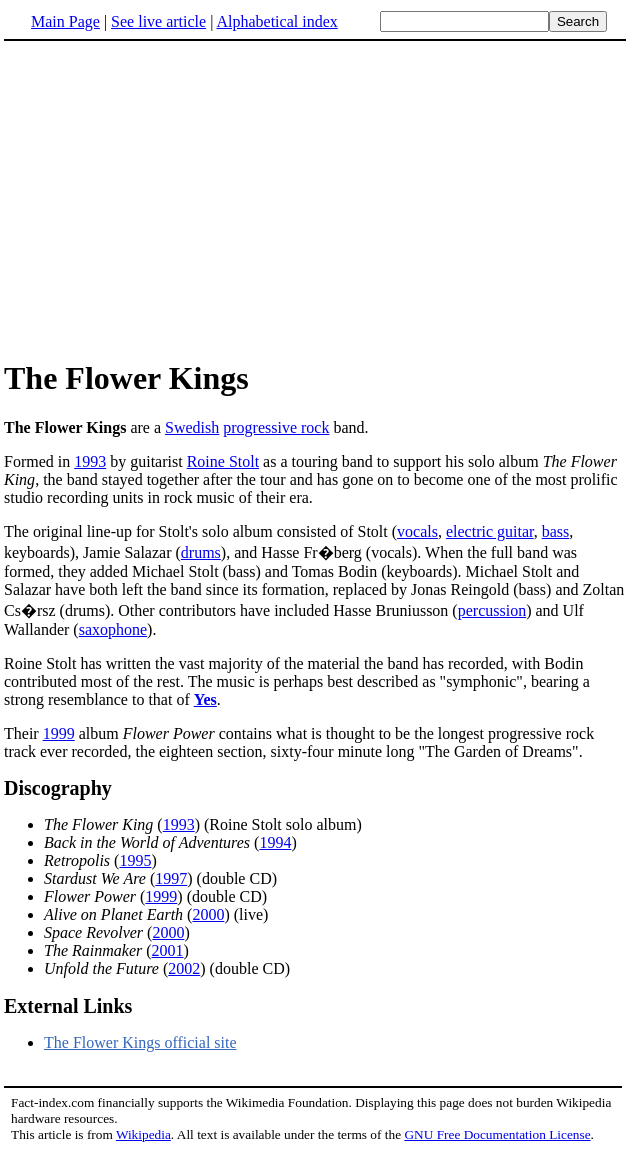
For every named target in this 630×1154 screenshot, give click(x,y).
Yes (205, 699)
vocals (417, 531)
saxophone (113, 629)
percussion (492, 610)
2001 (168, 950)
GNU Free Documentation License (497, 1134)
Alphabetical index (276, 21)
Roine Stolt (223, 461)
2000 (208, 914)
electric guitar (490, 531)
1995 (135, 860)
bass (556, 531)
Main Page (65, 21)
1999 (59, 733)
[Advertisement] (172, 199)
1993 (90, 461)
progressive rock (276, 427)
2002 (184, 968)
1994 (275, 842)
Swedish (192, 427)
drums (201, 552)
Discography (58, 788)
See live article (158, 21)
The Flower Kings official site (140, 1042)
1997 (171, 878)
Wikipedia (143, 1134)
